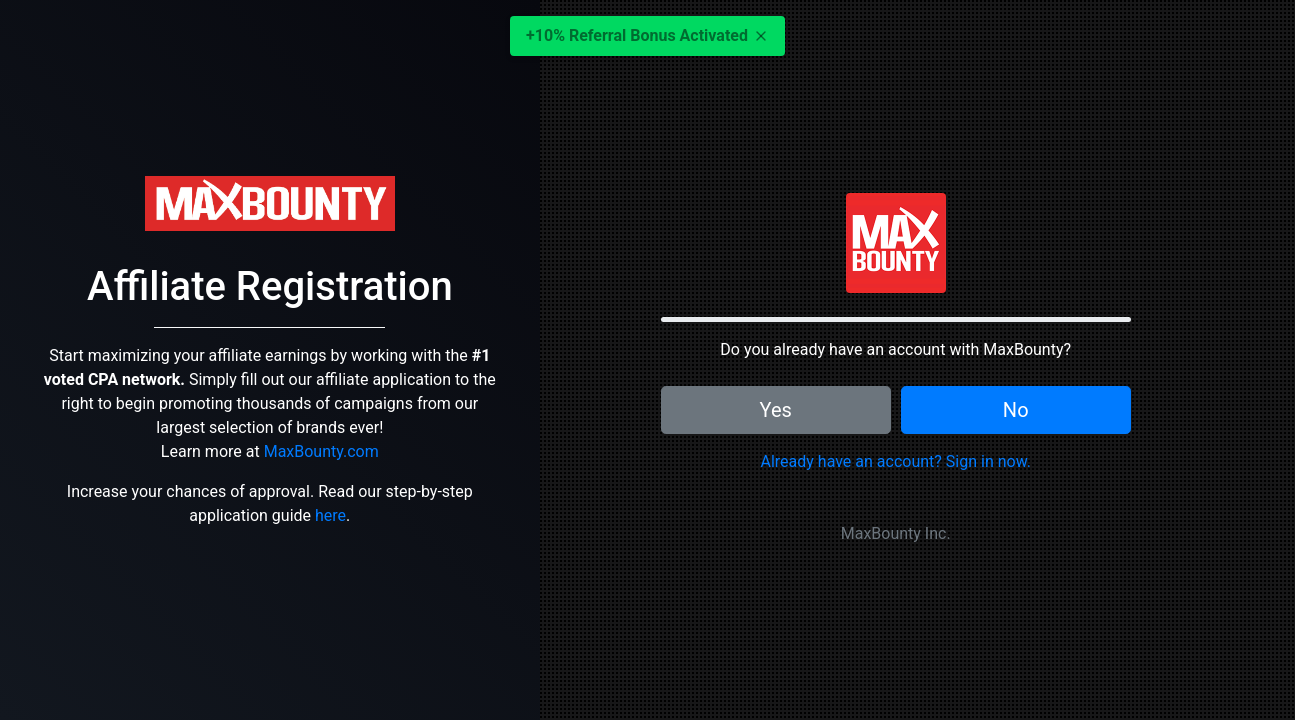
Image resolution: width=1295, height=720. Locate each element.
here (330, 515)
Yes (776, 410)
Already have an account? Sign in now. (895, 461)
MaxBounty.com (321, 451)
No (1016, 410)
